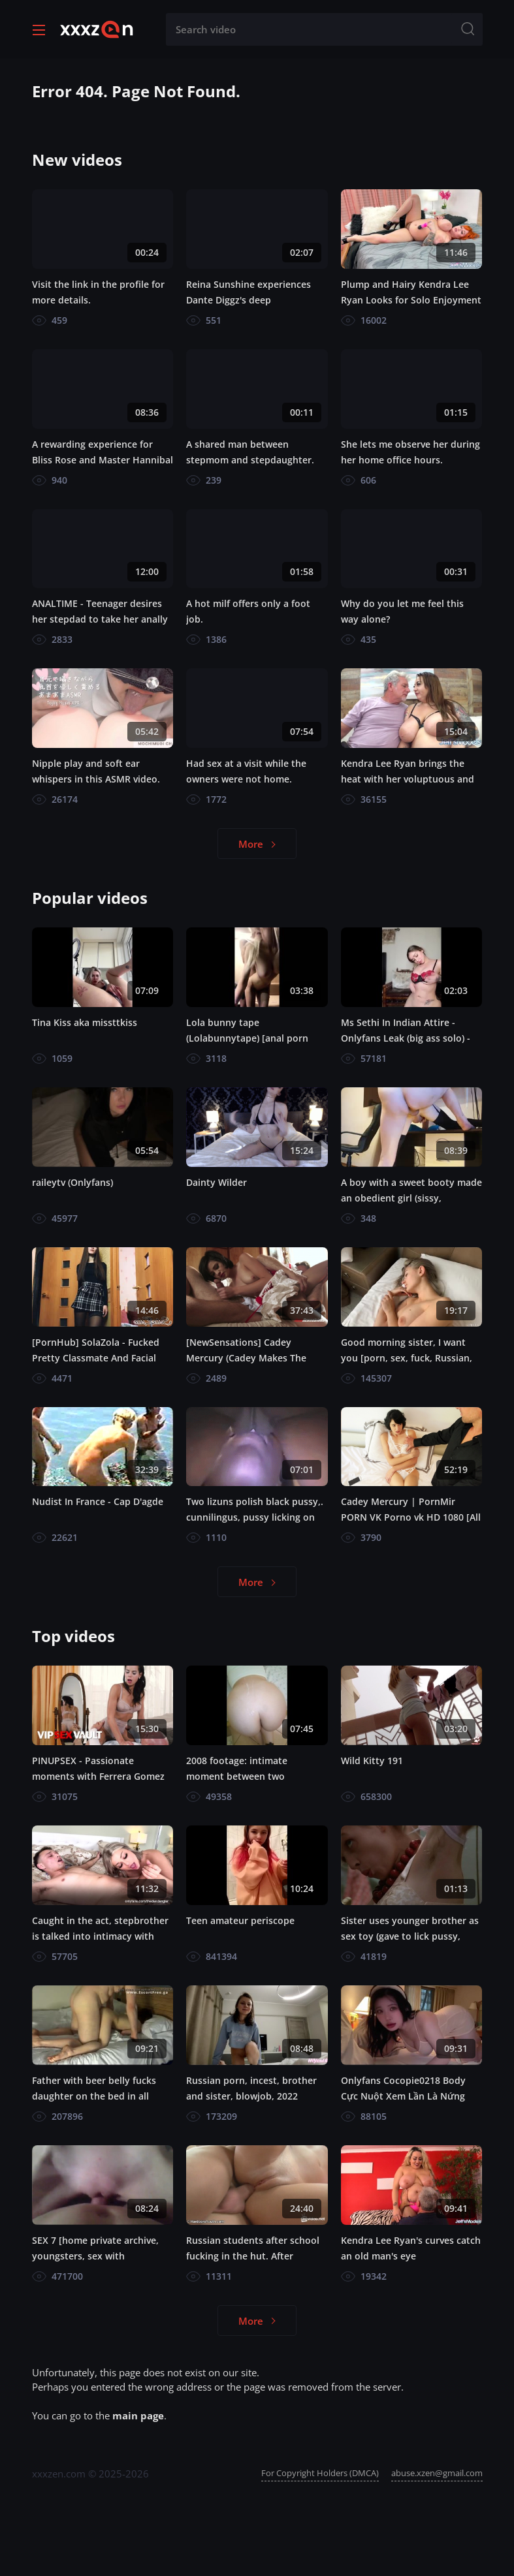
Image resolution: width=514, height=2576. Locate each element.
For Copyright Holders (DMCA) (320, 2473)
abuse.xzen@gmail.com (437, 2473)
